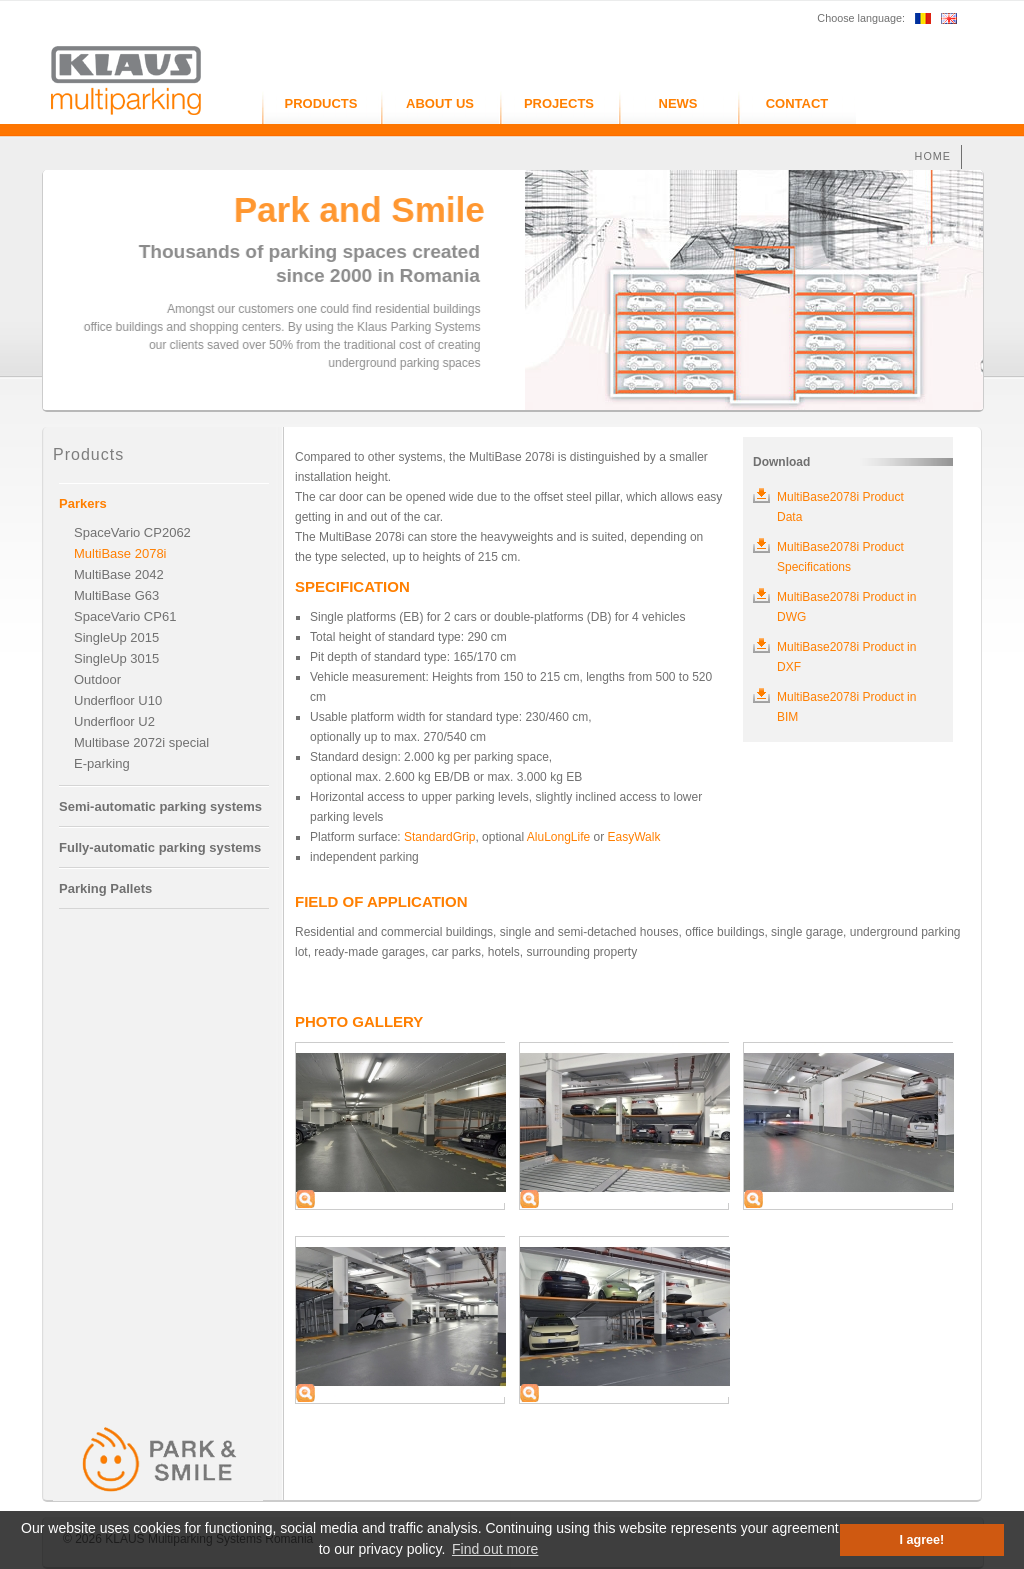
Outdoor (97, 679)
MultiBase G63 (116, 595)
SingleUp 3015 (116, 658)
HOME (933, 156)
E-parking (102, 763)
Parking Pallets (105, 888)
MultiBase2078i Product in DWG (846, 607)
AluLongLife (558, 837)
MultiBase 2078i (120, 553)
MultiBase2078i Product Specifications (840, 557)
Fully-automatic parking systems (160, 847)
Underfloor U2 (114, 721)
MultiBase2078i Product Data (840, 507)
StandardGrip (439, 837)
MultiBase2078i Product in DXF (846, 657)
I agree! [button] (922, 1540)
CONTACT (797, 103)
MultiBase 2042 (119, 574)
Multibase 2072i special (141, 742)
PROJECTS (559, 103)
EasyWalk (634, 837)
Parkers (83, 503)
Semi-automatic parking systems (160, 806)
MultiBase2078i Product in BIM (846, 707)
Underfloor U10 (118, 700)
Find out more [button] (495, 1549)
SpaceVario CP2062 (132, 532)
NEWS (678, 103)
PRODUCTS (321, 103)
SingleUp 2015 (116, 637)
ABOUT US (440, 103)
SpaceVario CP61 (125, 616)
